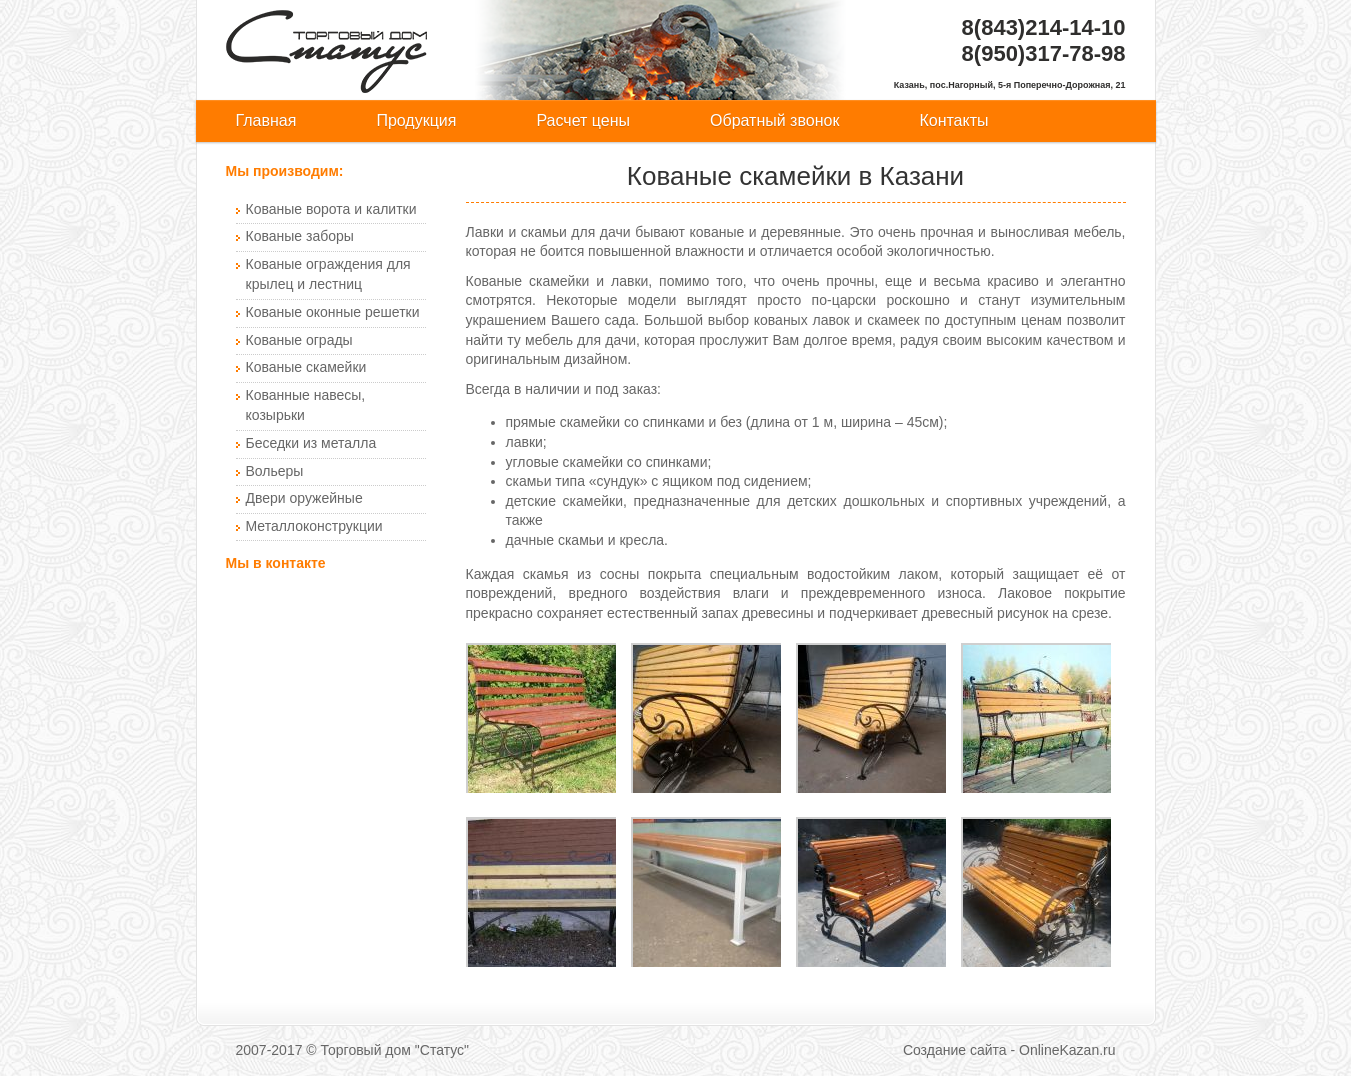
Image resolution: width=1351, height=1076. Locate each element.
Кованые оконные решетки (333, 312)
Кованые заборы (300, 236)
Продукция (416, 120)
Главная (266, 120)
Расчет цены (583, 120)
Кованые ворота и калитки (331, 209)
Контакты (953, 120)
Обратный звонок (774, 120)
